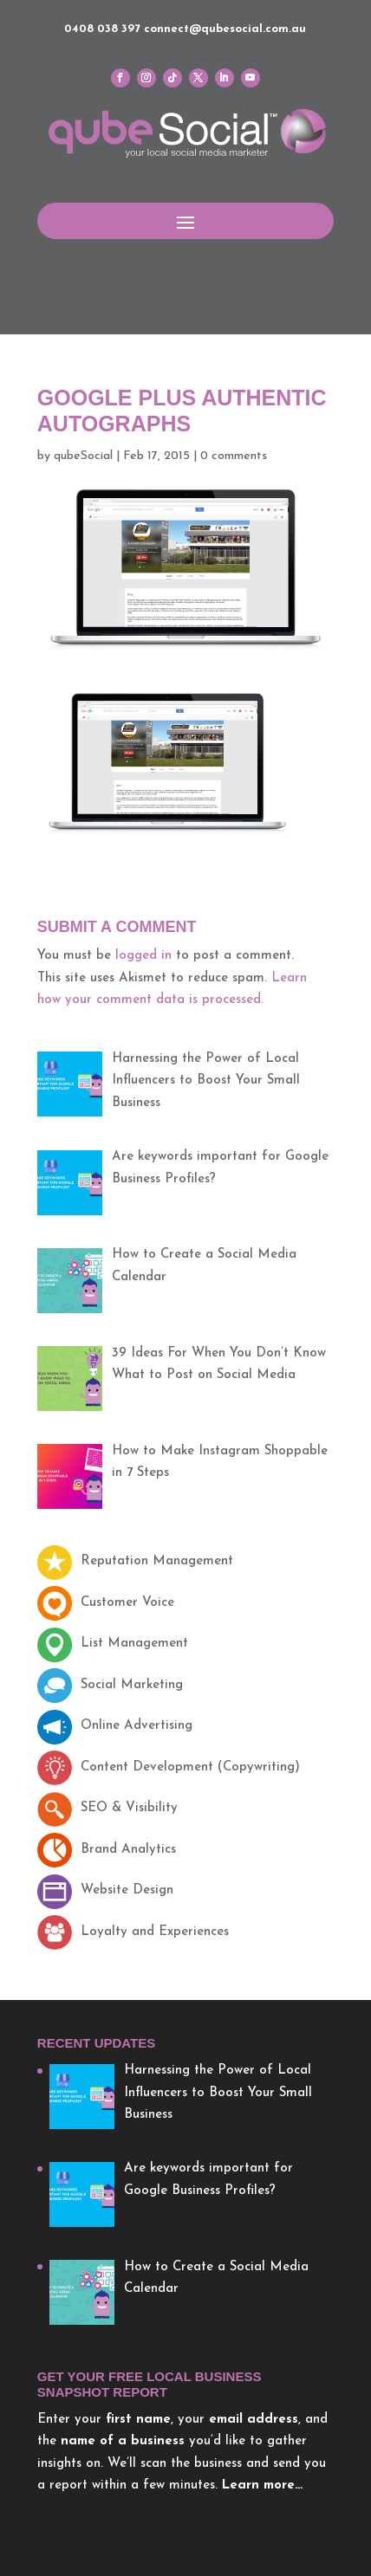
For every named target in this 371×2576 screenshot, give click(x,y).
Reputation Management (135, 1561)
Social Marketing (110, 1685)
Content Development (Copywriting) (168, 1767)
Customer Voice (105, 1602)
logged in (143, 955)
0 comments (233, 456)
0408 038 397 (102, 29)
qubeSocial (83, 456)
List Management (112, 1643)
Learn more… (262, 2485)
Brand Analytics (106, 1849)
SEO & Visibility (107, 1808)
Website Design (105, 1890)
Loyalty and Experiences (133, 1932)
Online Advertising (114, 1725)
